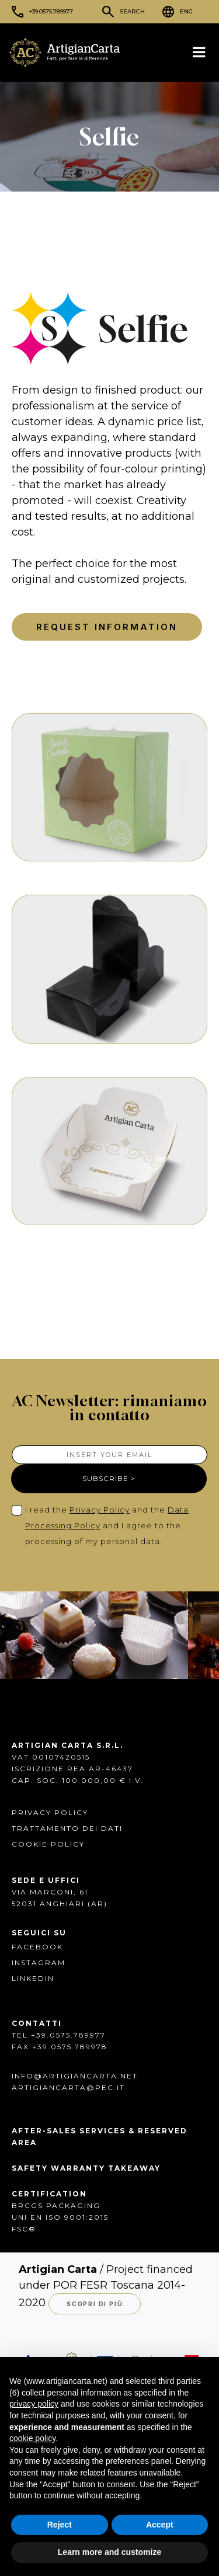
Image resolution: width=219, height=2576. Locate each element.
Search (132, 11)
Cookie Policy (48, 1844)
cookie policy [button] (32, 2438)
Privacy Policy (99, 1509)
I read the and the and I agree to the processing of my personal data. (107, 1525)
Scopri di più (95, 2303)
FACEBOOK (37, 1946)
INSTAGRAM (38, 1962)
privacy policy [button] (33, 2403)
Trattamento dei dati (67, 1828)
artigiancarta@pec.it (68, 2087)
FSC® (24, 2228)
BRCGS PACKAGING (56, 2205)
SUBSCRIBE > (108, 1478)
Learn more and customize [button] (109, 2552)
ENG (186, 11)
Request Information (107, 626)
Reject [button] (59, 2524)
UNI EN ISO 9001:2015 (60, 2217)
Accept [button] (159, 2524)
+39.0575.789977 (51, 11)
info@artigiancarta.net (75, 2075)
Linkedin (33, 1978)
